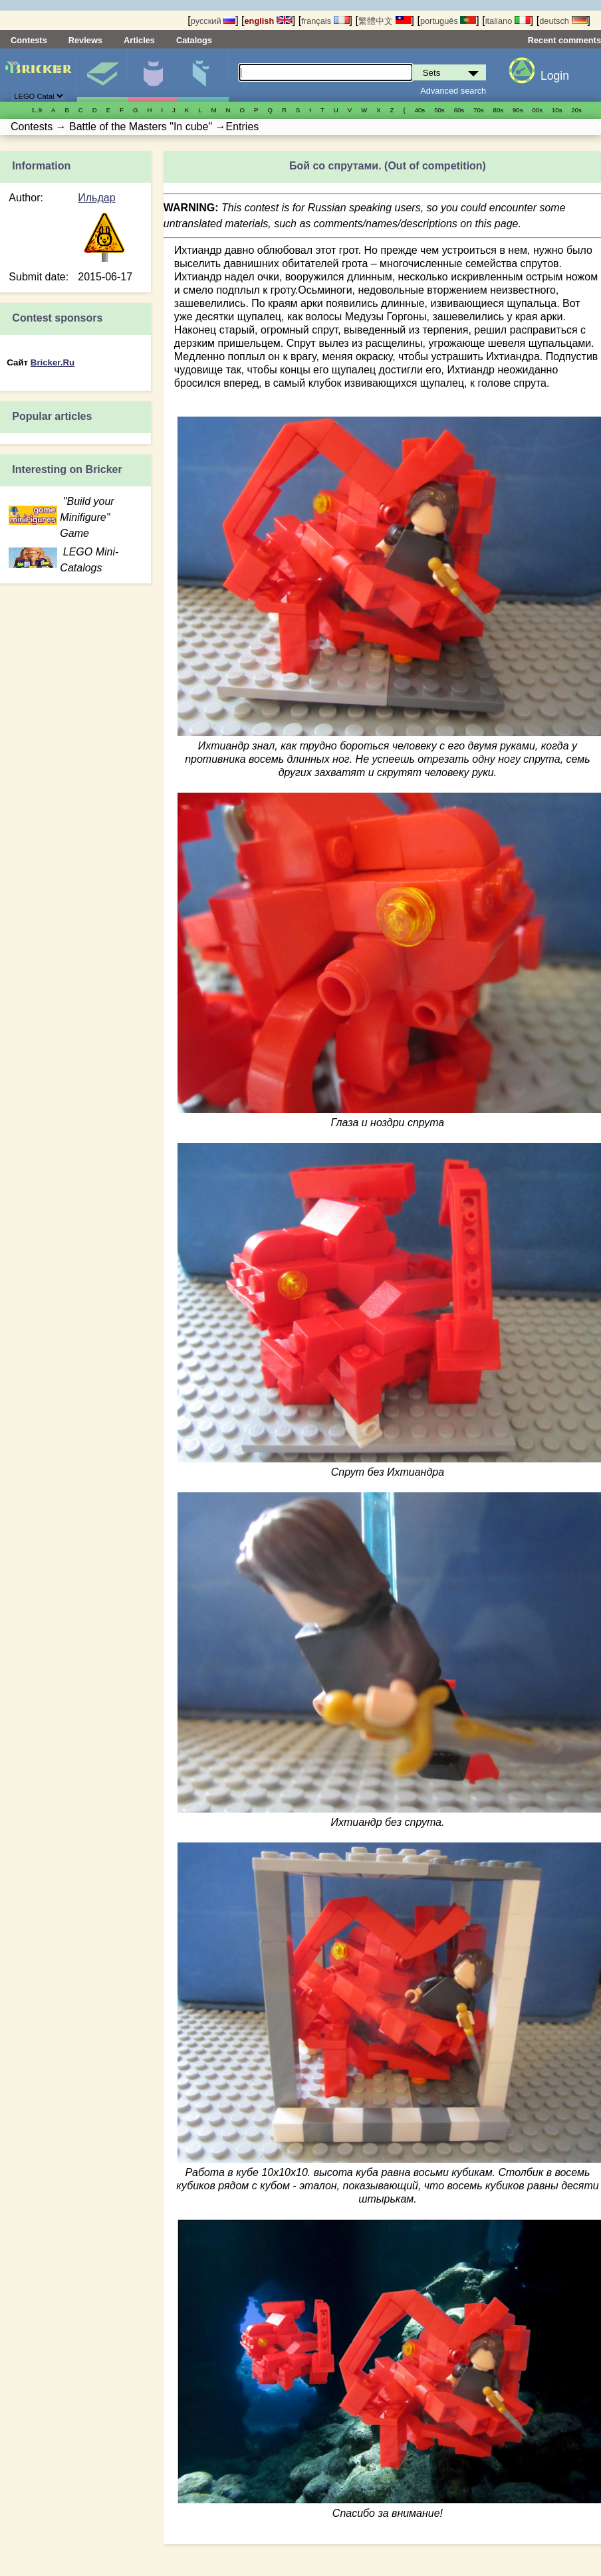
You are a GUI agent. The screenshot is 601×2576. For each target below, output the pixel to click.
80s (498, 110)
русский (213, 21)
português (448, 21)
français (325, 21)
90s (518, 110)
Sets (102, 75)
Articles (139, 40)
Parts (203, 75)
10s (557, 110)
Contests (29, 40)
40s (420, 110)
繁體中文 (385, 21)
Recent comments (564, 40)
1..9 (36, 110)
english (269, 21)
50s (439, 110)
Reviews (85, 40)
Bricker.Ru (52, 362)
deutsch (563, 21)
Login (555, 75)
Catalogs (194, 40)
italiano (508, 21)
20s (576, 110)
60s (459, 110)
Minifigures (153, 75)
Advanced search (453, 91)
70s (478, 110)
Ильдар (96, 197)
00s (537, 110)
